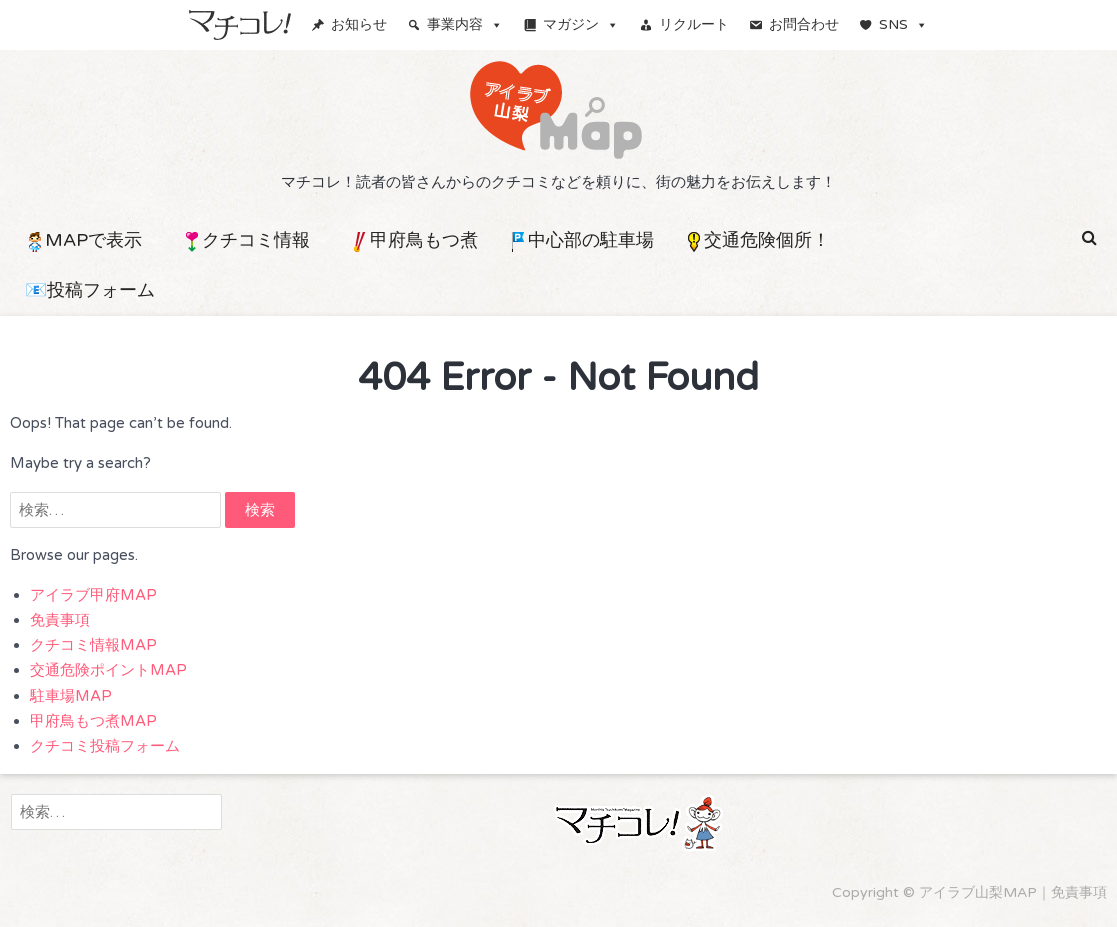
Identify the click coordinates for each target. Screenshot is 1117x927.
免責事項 (60, 620)
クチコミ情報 (246, 240)
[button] (1089, 238)
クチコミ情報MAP (93, 645)
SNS (903, 24)
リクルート (694, 24)
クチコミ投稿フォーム (105, 746)
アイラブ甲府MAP (93, 595)
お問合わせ (804, 24)
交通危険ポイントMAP (108, 670)
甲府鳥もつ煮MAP (93, 721)
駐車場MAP (71, 696)
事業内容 (465, 24)
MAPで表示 (83, 240)
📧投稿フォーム (90, 290)
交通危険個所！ (757, 240)
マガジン (581, 24)
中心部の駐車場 (581, 240)
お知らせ (359, 24)
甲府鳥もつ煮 (414, 240)
